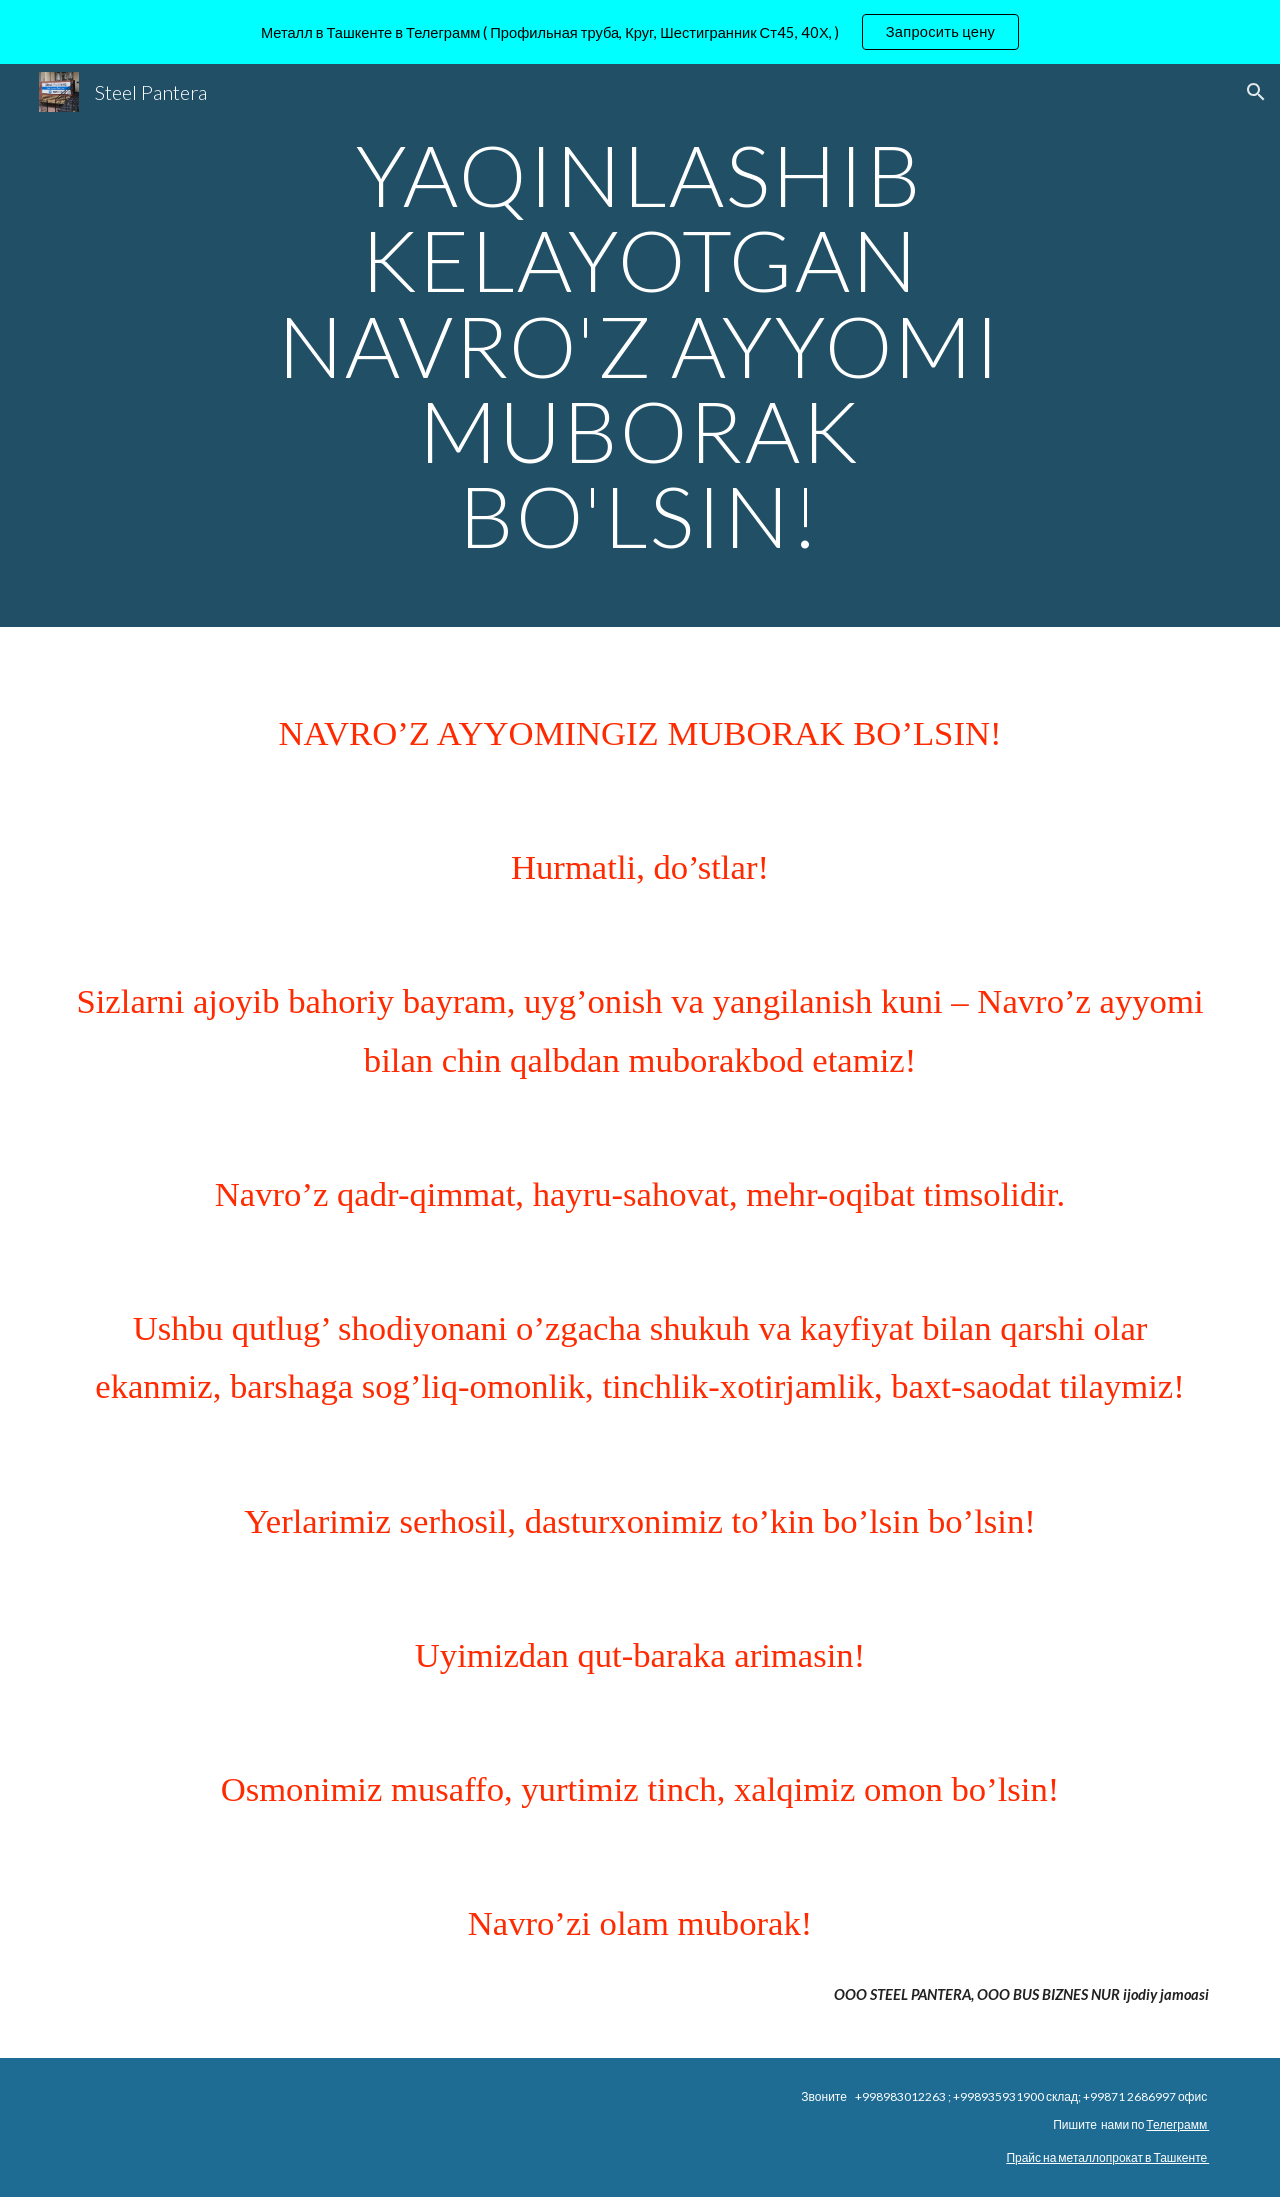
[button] (1256, 92)
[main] (640, 345)
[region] (640, 32)
